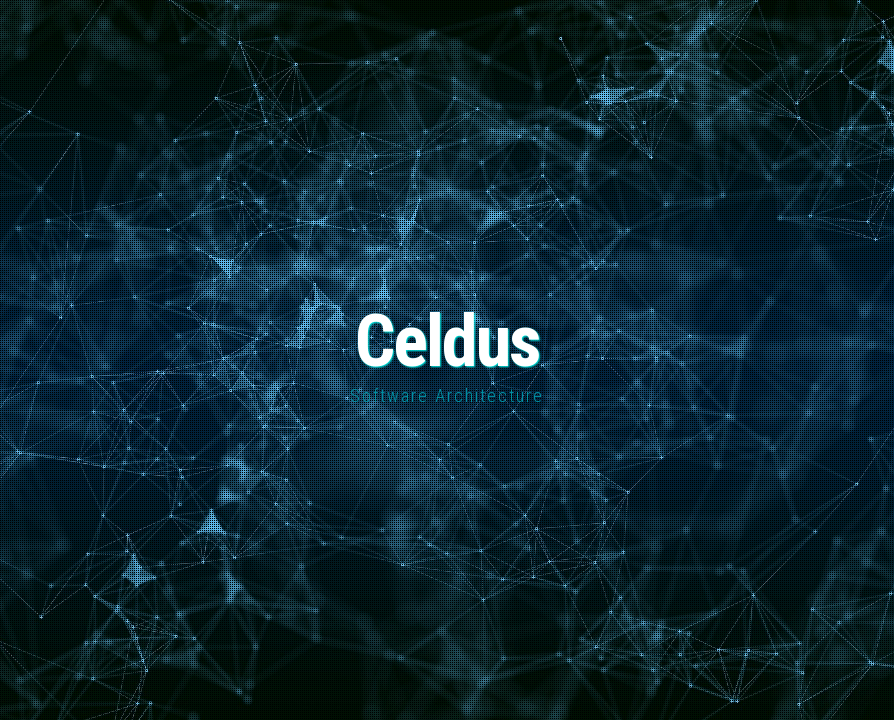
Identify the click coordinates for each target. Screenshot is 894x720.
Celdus (447, 341)
